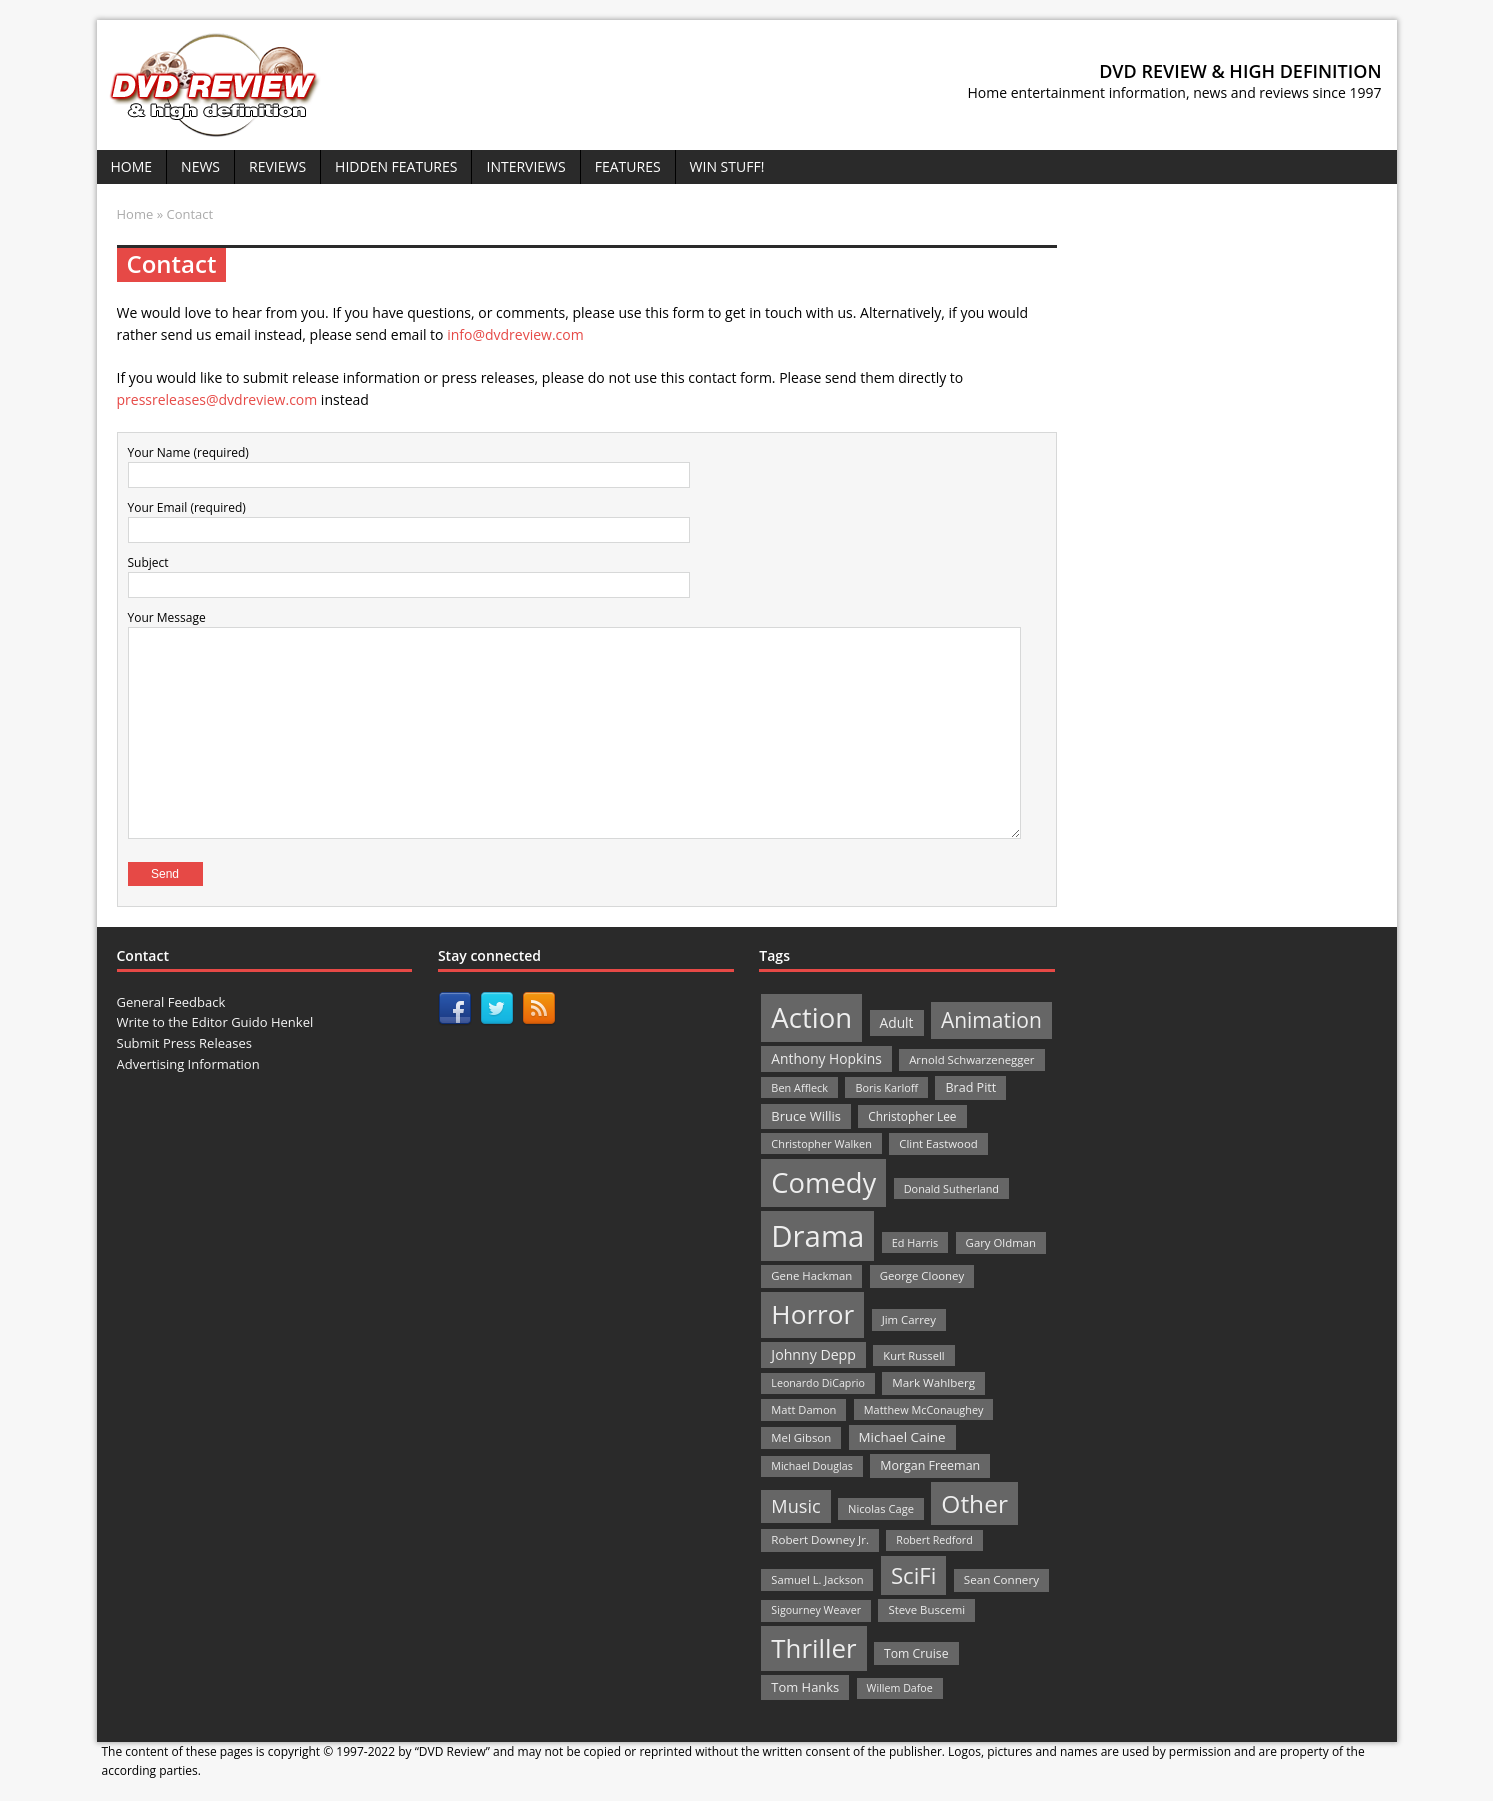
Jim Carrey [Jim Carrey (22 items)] (909, 1319)
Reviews (277, 166)
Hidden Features (396, 166)
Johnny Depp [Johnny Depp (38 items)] (813, 1354)
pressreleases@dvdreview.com (217, 399)
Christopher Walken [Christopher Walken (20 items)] (821, 1143)
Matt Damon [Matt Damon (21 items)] (803, 1409)
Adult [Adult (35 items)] (897, 1022)
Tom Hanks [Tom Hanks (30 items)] (805, 1687)
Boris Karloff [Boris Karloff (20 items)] (886, 1087)
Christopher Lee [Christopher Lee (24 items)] (912, 1116)
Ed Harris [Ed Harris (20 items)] (915, 1242)
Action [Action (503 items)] (811, 1017)
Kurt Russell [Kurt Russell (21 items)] (913, 1355)
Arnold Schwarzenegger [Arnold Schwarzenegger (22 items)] (971, 1059)
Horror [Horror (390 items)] (812, 1314)
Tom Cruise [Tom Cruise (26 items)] (916, 1653)
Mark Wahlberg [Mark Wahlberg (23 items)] (933, 1382)
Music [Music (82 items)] (795, 1506)
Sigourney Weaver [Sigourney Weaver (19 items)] (816, 1610)
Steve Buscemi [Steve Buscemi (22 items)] (926, 1609)
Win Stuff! (727, 166)
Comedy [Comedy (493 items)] (823, 1182)
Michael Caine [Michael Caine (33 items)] (902, 1437)
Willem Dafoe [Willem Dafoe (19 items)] (900, 1688)
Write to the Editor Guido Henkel (215, 1022)
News (200, 166)
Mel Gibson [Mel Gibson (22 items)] (801, 1437)
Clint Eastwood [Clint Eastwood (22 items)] (938, 1143)
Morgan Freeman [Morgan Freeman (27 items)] (930, 1465)
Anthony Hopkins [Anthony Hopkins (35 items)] (826, 1058)
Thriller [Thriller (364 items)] (813, 1648)
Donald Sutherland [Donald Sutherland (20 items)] (951, 1188)
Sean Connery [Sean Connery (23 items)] (1001, 1579)
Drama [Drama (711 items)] (817, 1236)
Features (628, 166)
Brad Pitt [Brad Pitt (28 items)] (970, 1087)
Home (132, 166)
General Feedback (171, 1002)
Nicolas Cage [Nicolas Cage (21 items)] (881, 1508)
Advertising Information (188, 1064)
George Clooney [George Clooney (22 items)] (922, 1275)
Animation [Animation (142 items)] (991, 1020)
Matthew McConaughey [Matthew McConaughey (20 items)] (924, 1409)
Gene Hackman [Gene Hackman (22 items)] (811, 1275)
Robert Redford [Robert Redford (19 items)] (934, 1540)
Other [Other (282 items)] (974, 1503)
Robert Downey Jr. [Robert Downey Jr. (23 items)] (820, 1539)
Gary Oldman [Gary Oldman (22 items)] (1001, 1242)
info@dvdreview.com (515, 334)
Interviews (525, 166)
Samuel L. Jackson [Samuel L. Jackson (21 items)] (817, 1579)
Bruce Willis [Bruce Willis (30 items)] (806, 1116)
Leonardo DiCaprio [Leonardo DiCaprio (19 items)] (818, 1383)
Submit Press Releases (184, 1043)
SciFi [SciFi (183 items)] (914, 1575)
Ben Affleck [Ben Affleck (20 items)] (799, 1087)
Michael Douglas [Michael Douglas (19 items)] (811, 1466)
